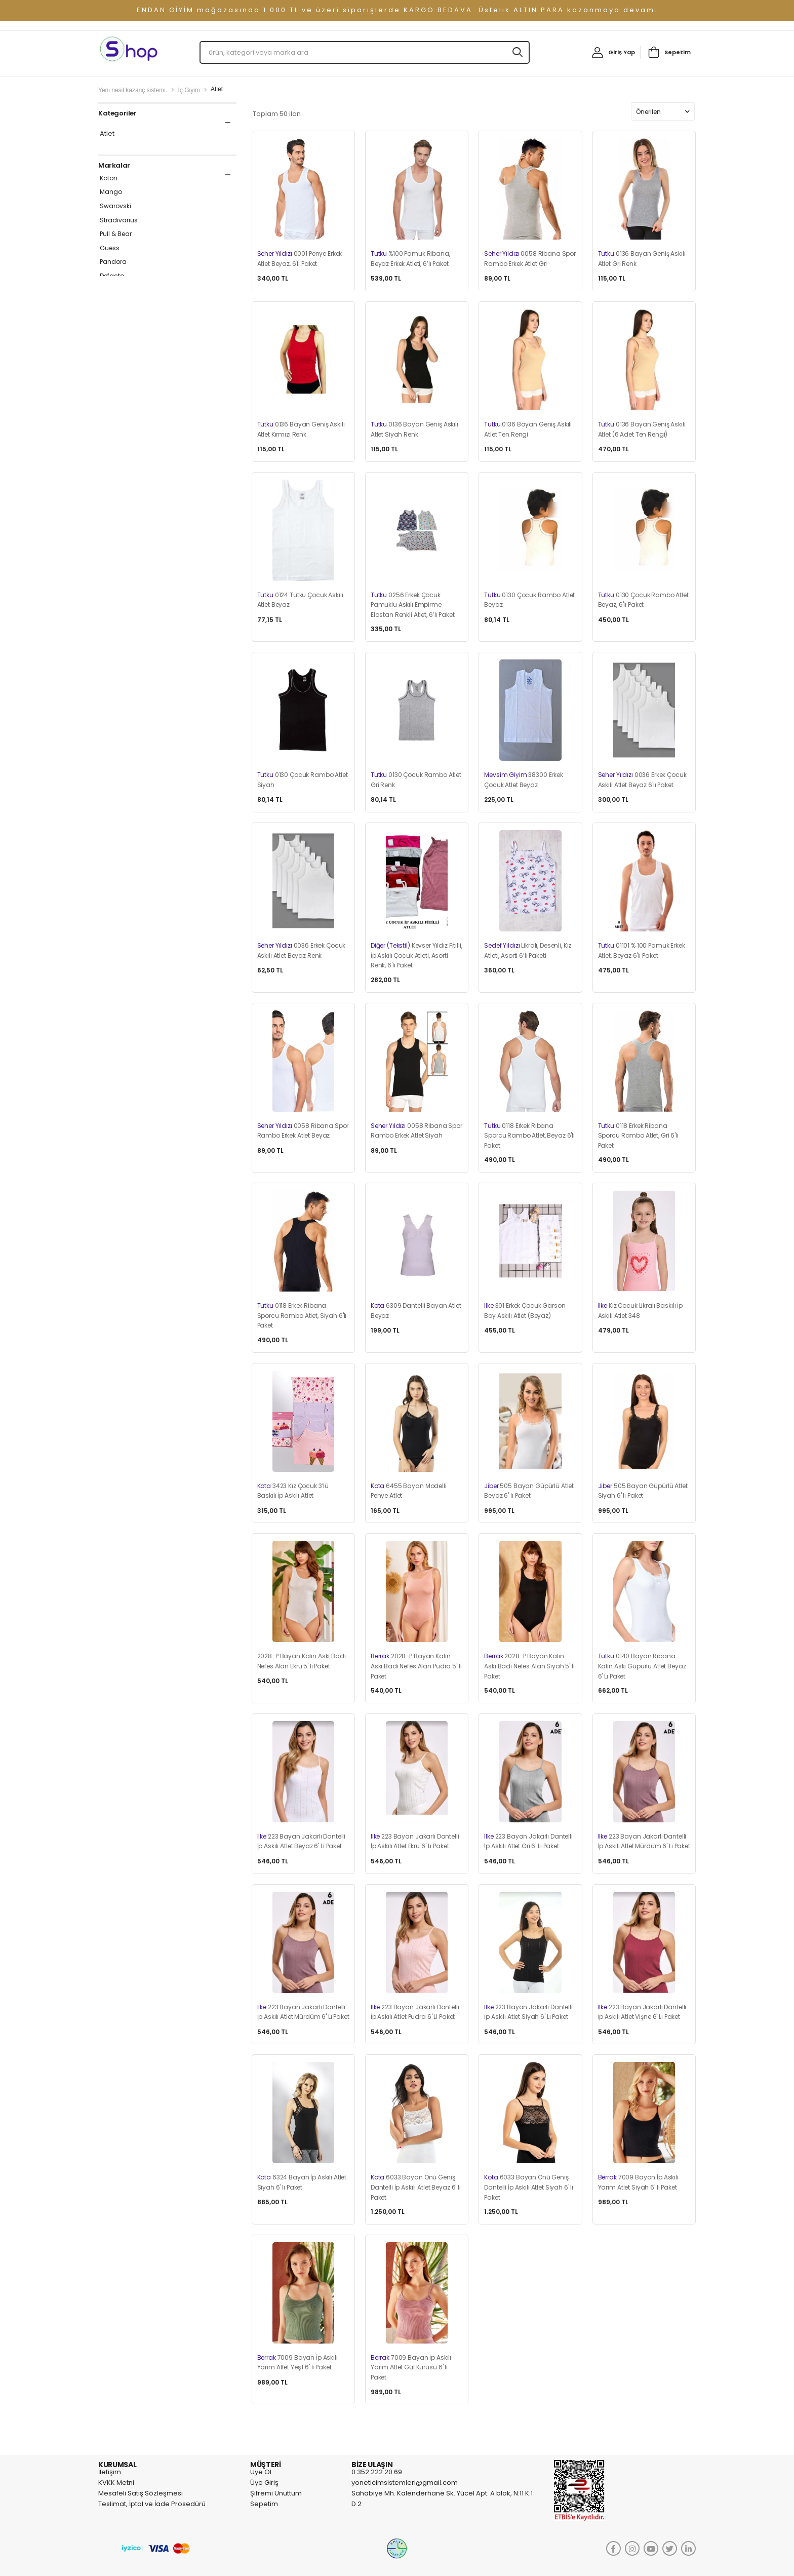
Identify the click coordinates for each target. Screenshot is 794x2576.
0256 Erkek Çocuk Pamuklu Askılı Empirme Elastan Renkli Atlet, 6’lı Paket (413, 605)
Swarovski (115, 206)
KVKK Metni (116, 2482)
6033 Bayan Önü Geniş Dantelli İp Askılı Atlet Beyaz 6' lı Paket (416, 2187)
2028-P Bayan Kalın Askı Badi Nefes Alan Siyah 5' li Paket (529, 1666)
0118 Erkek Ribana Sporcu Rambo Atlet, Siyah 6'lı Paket (302, 1315)
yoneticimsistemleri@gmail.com (404, 2482)
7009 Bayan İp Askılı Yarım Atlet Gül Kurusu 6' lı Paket (411, 2367)
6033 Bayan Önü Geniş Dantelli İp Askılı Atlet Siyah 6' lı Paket (528, 2187)
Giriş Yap (621, 52)
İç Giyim (189, 90)
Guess (110, 248)
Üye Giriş (264, 2482)
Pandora (113, 262)
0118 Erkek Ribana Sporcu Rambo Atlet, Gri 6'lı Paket (638, 1135)
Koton (108, 178)
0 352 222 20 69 (376, 2472)
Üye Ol (260, 2472)
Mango (111, 192)
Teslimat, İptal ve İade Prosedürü (152, 2504)
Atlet (107, 134)
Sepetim (677, 52)
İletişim (109, 2472)
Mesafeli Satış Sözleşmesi (140, 2493)
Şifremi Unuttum (276, 2493)
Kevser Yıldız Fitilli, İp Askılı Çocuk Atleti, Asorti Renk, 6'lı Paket (416, 955)
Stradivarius (119, 220)
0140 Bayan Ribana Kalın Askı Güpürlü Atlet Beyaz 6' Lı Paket (642, 1666)
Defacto (112, 276)
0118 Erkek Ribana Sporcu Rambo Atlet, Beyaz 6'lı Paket (529, 1135)
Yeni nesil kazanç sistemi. (132, 90)
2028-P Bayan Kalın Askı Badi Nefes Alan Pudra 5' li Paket (416, 1666)
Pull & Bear (116, 234)
